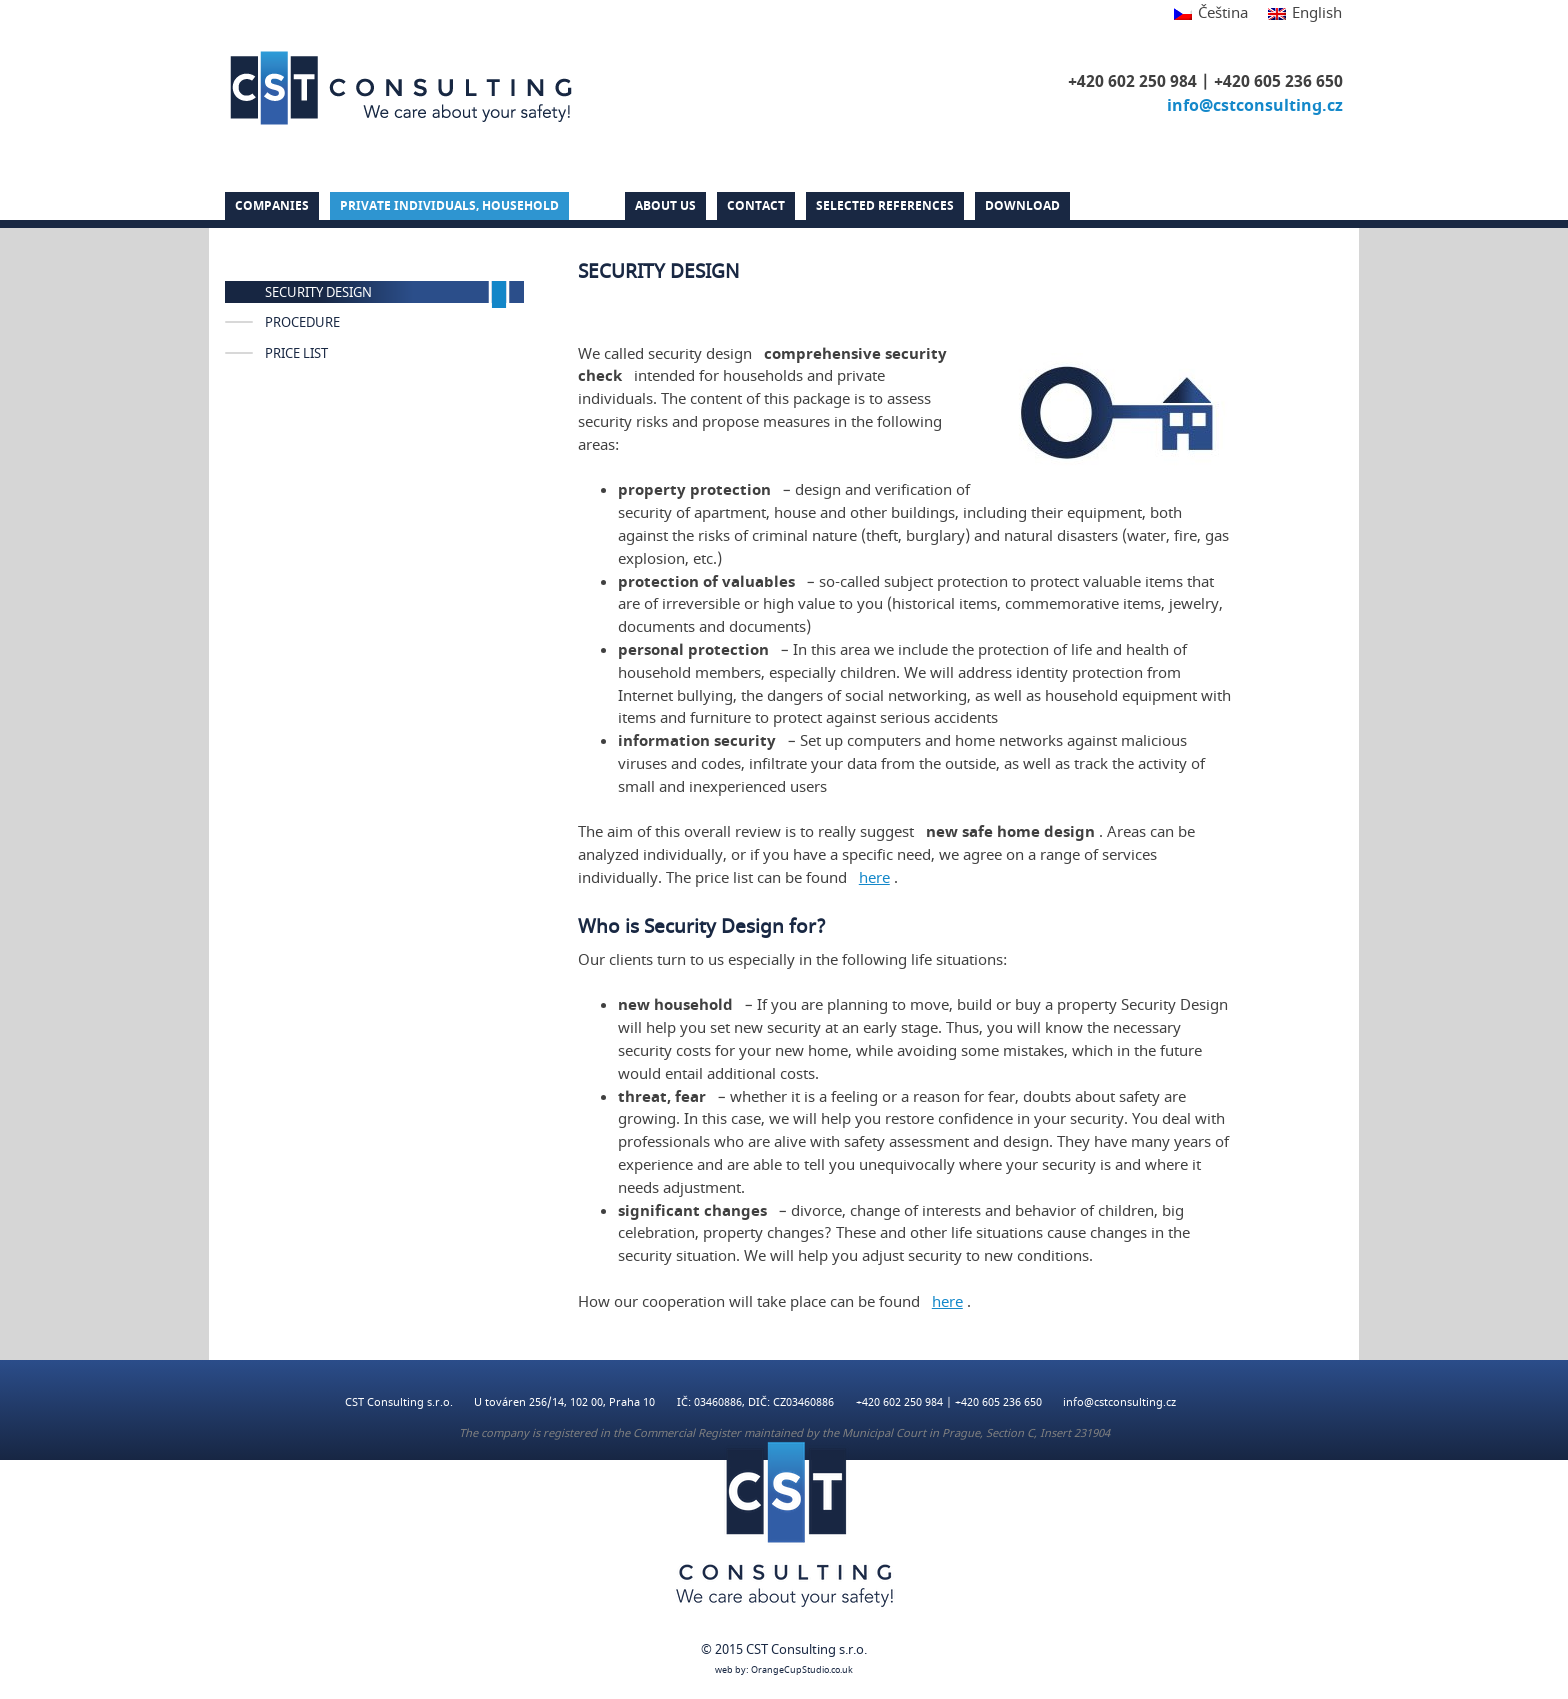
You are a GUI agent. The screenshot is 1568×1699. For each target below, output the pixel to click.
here (874, 878)
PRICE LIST (296, 354)
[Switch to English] (1300, 14)
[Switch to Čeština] (1211, 14)
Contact (756, 206)
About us (665, 206)
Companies (272, 206)
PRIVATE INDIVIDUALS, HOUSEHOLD (449, 206)
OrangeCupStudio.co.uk (802, 1670)
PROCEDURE (302, 323)
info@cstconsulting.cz (1255, 106)
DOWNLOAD (1022, 206)
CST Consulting (401, 88)
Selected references (885, 206)
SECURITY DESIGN (318, 293)
